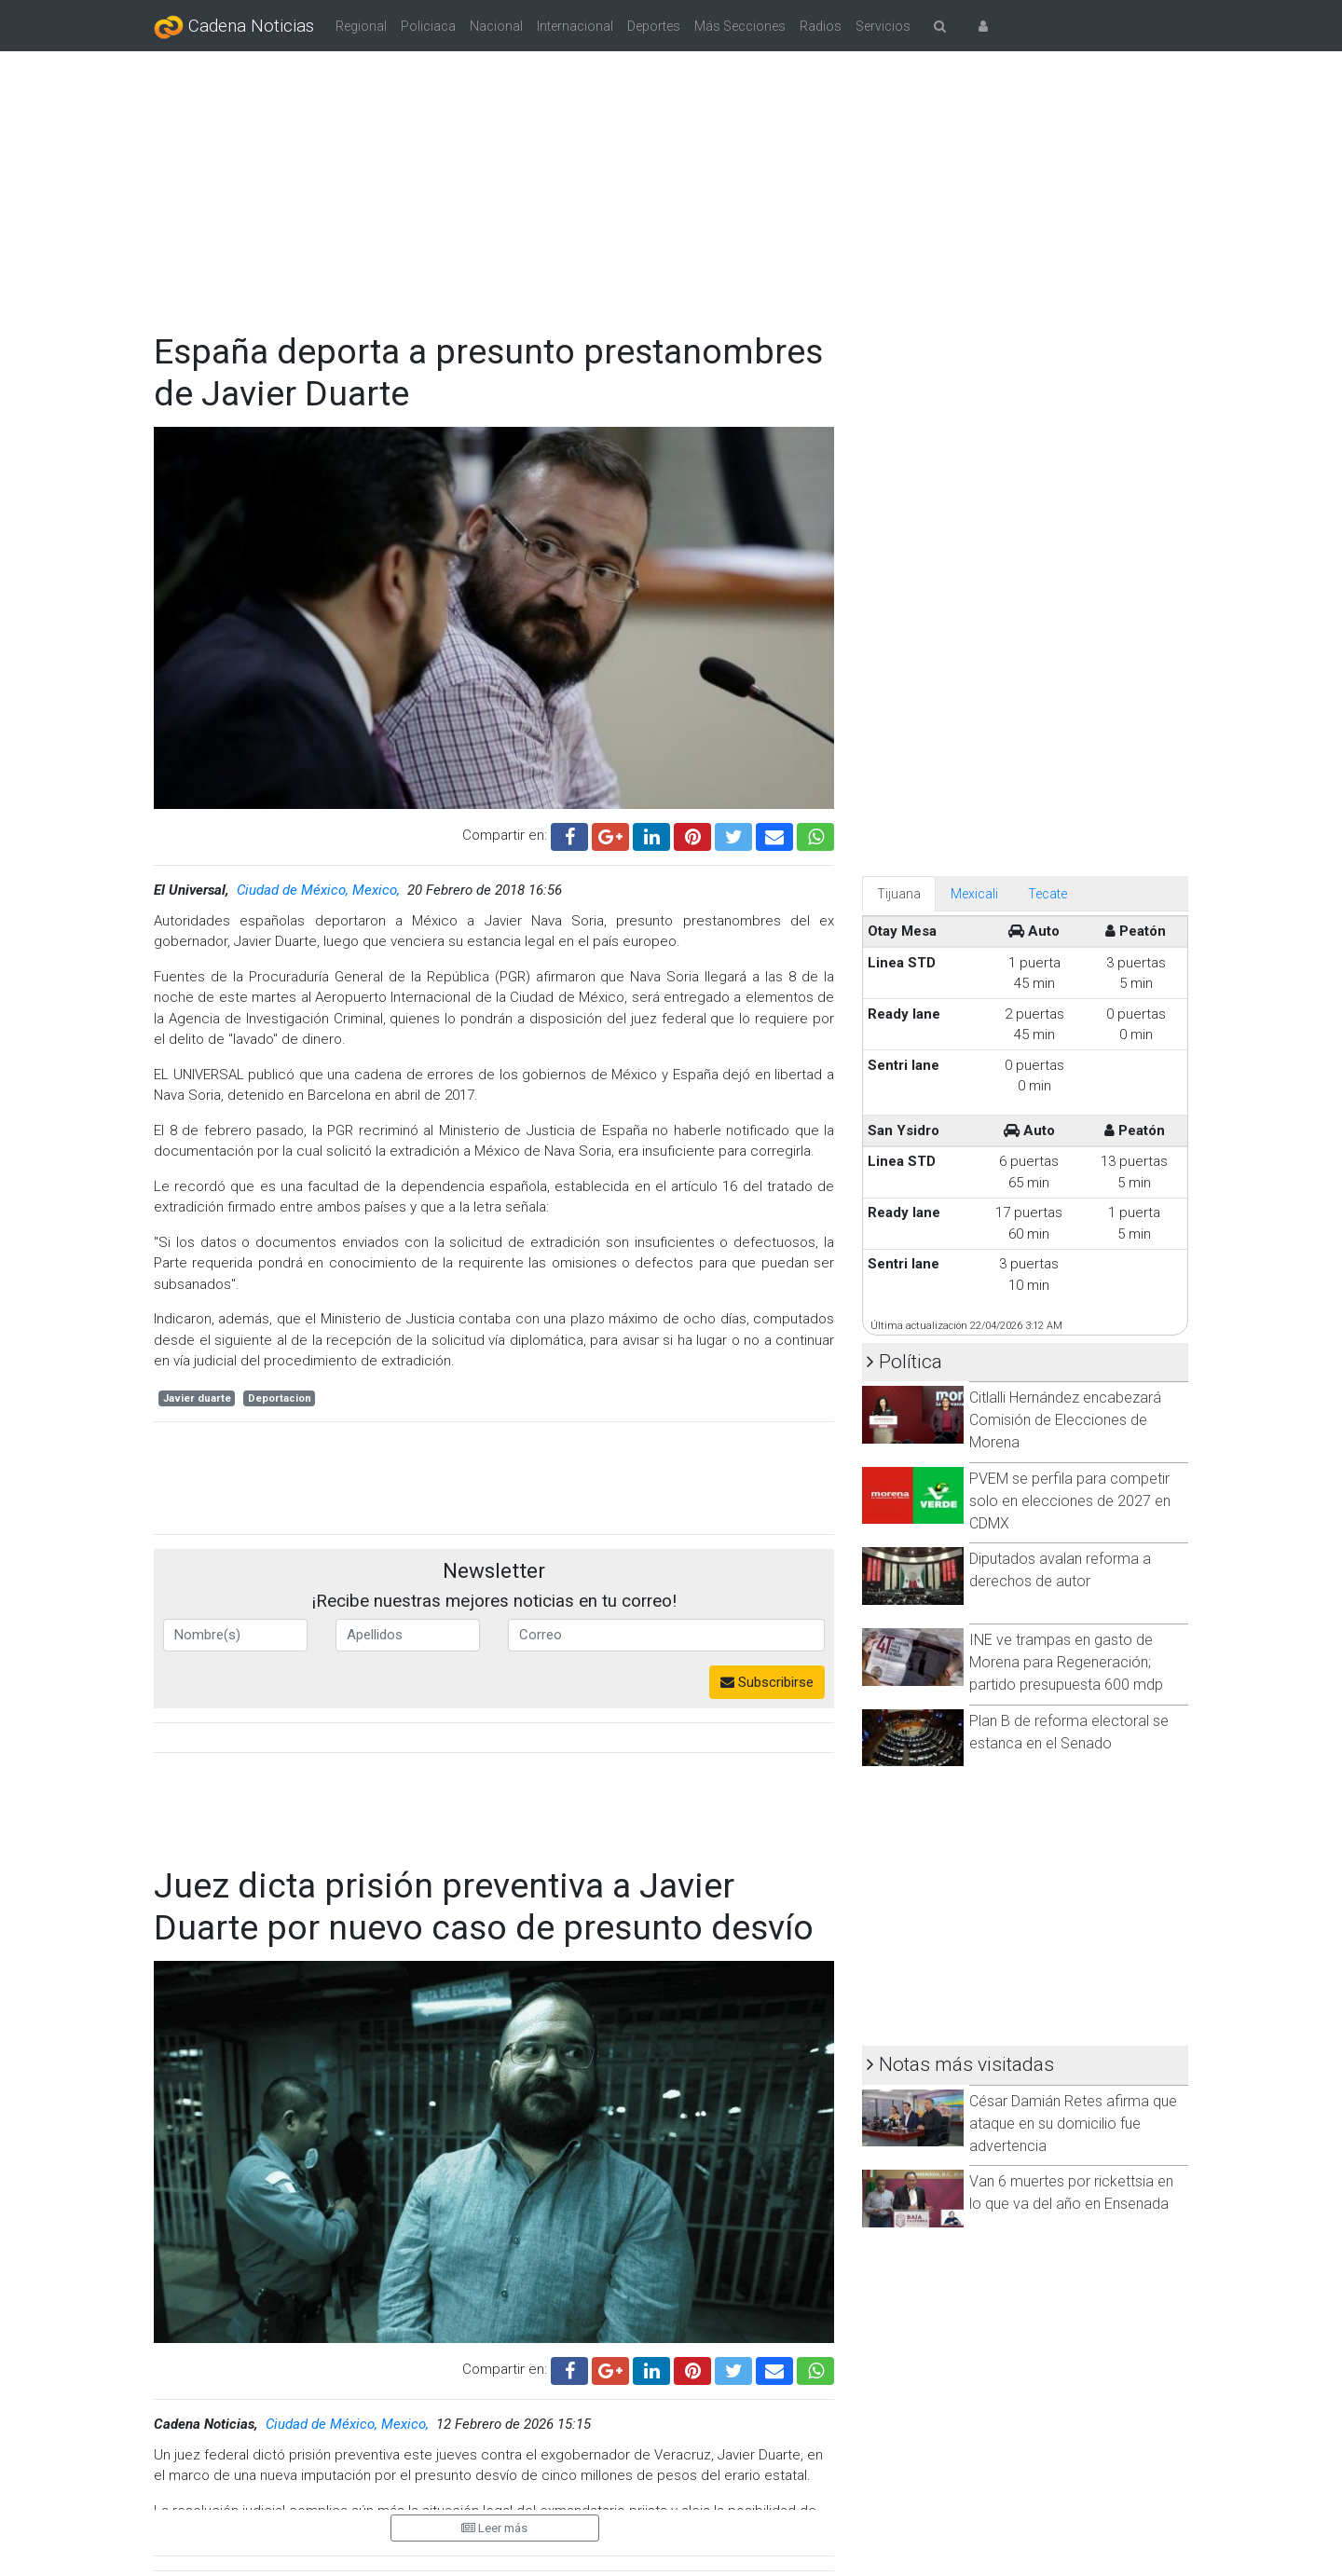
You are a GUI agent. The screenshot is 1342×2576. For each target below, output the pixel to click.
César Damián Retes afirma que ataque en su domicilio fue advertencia (1073, 2123)
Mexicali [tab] (974, 893)
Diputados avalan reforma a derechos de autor (1060, 1570)
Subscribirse (767, 1682)
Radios (821, 26)
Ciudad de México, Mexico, (320, 890)
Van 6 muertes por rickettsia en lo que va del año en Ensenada (1071, 2192)
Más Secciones (740, 26)
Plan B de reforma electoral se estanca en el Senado (1069, 1732)
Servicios (883, 26)
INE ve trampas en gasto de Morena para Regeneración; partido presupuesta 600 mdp (1066, 1662)
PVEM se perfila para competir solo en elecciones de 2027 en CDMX (1070, 1501)
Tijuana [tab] (899, 893)
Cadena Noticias (234, 27)
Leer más (494, 2528)
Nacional (496, 26)
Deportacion (279, 1398)
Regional (361, 26)
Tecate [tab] (1047, 893)
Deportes (653, 26)
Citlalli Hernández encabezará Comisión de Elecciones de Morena (1065, 1420)
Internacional (575, 26)
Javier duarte (197, 1398)
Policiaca (428, 26)
